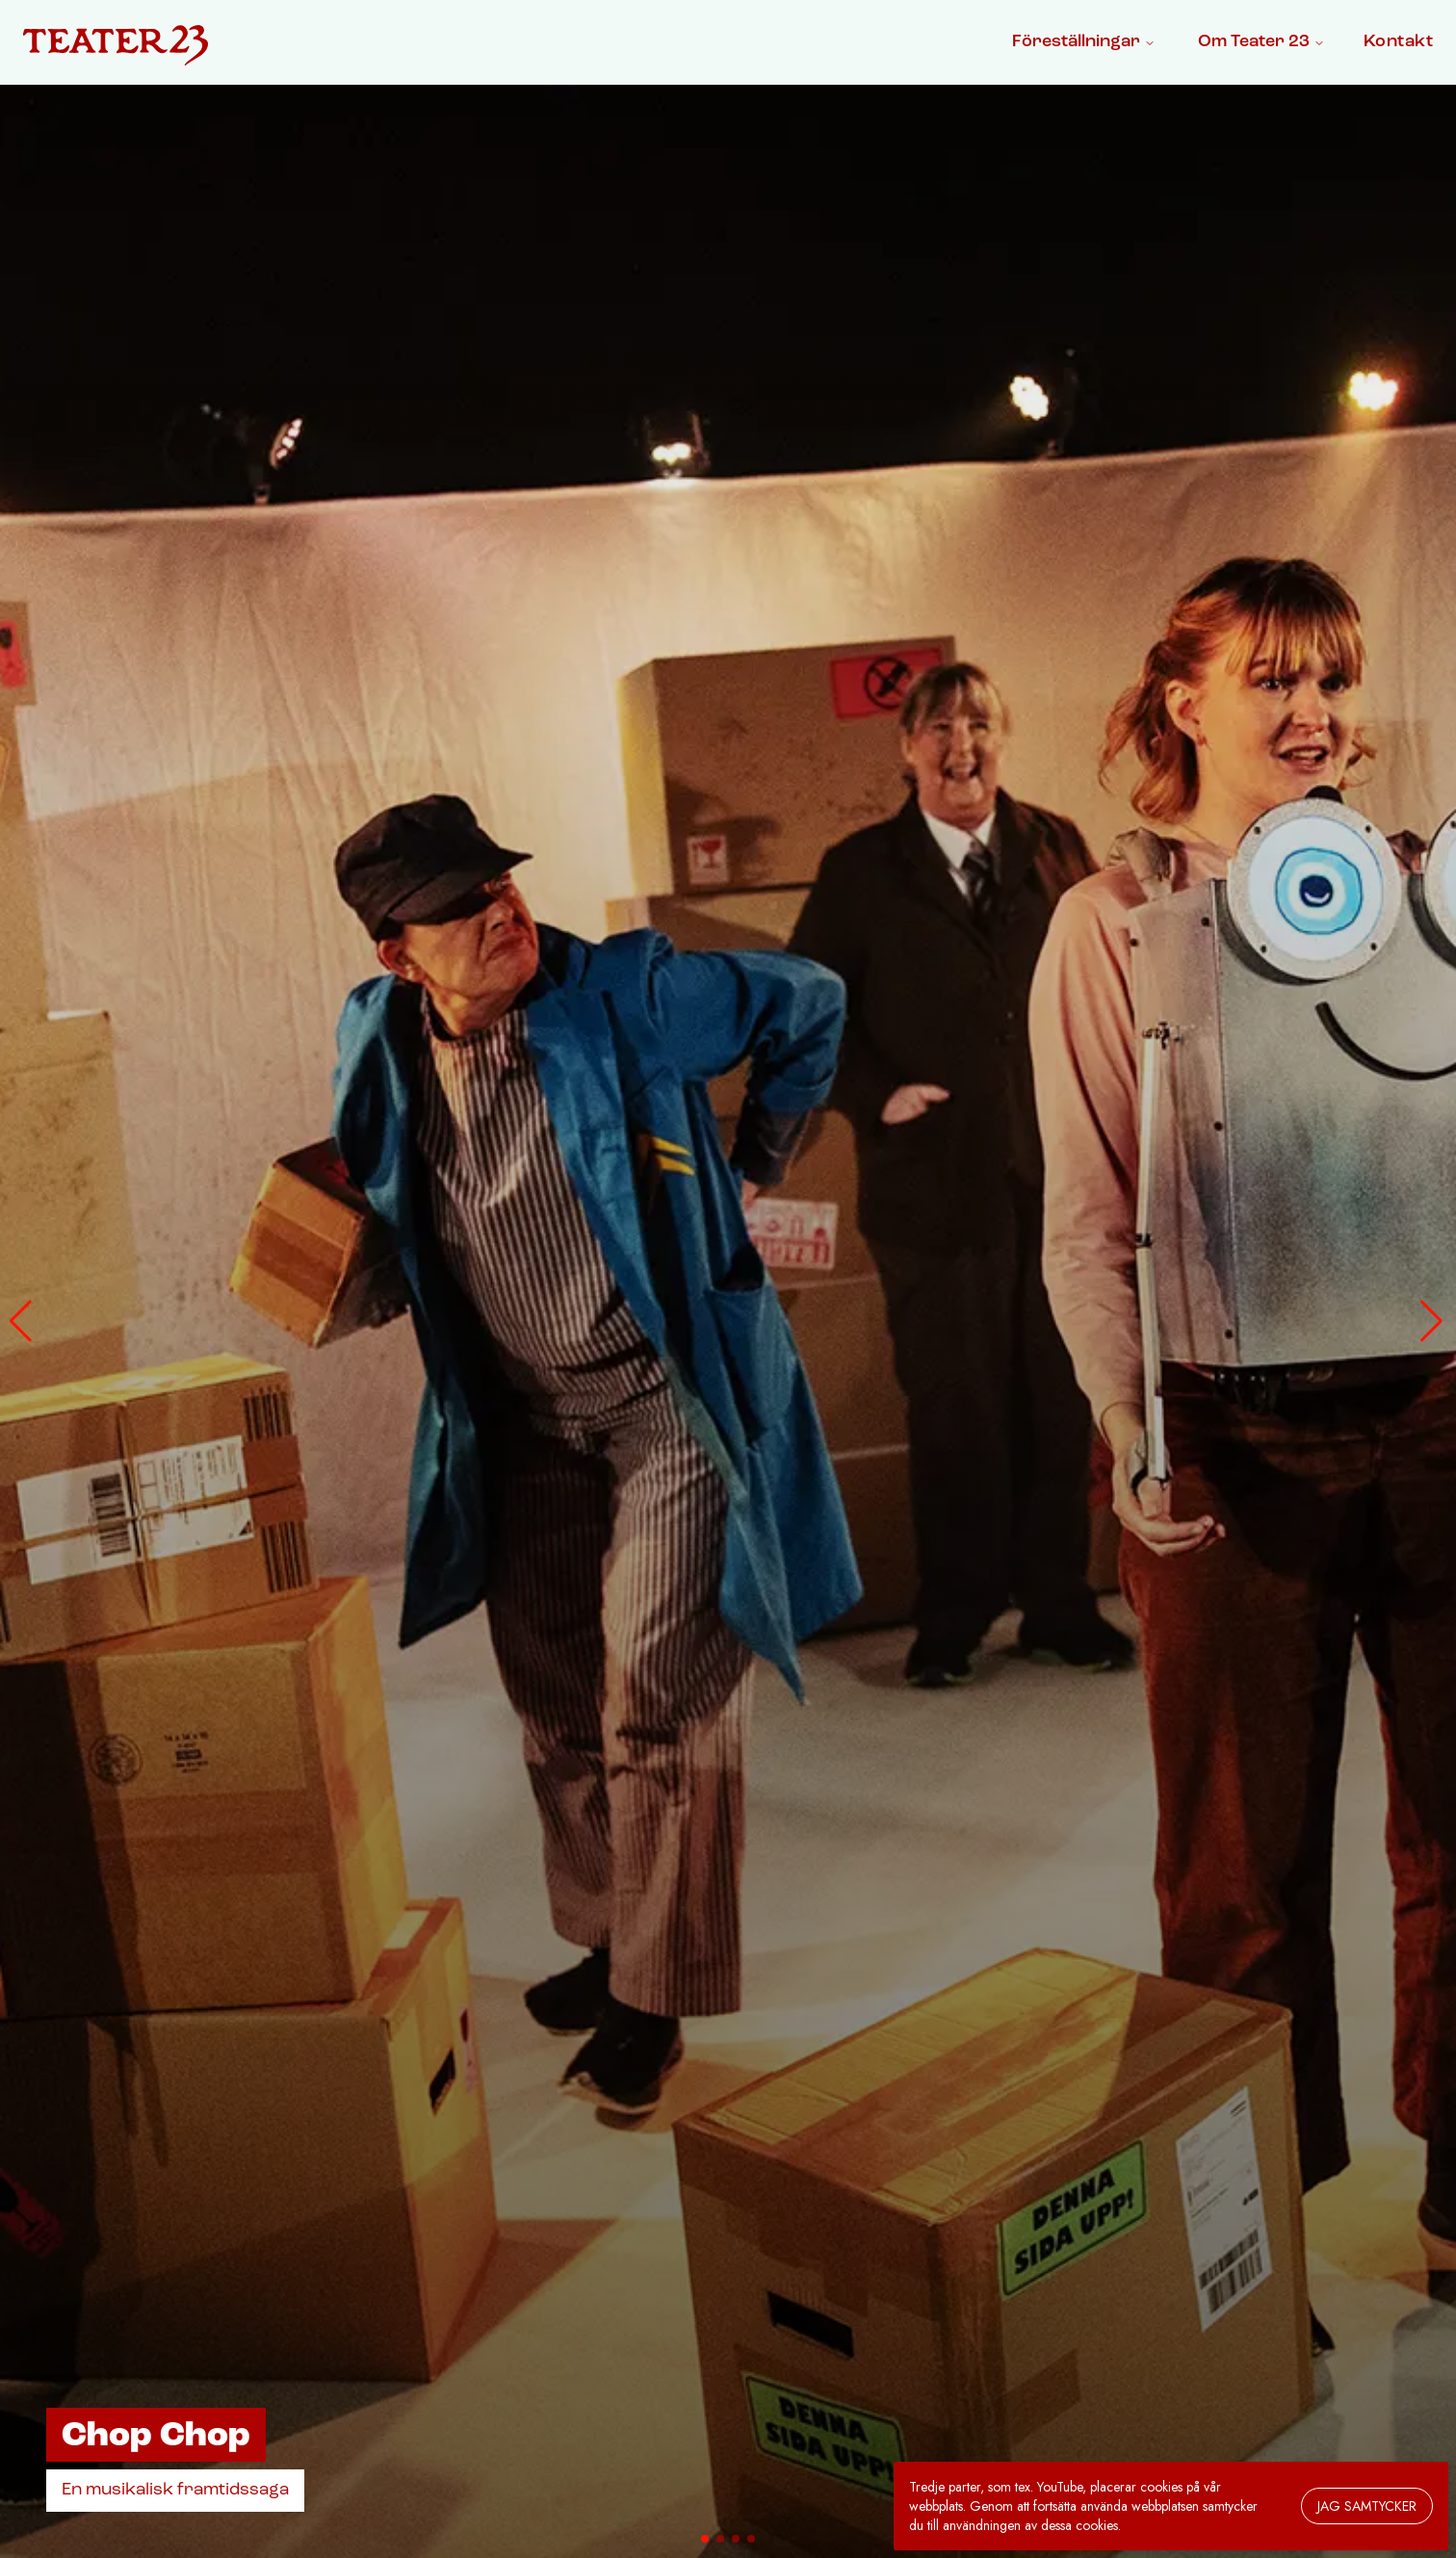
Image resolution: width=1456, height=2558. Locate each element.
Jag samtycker (1367, 2506)
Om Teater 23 (1261, 42)
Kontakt (1398, 42)
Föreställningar (1084, 42)
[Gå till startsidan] (115, 46)
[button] (23, 1321)
